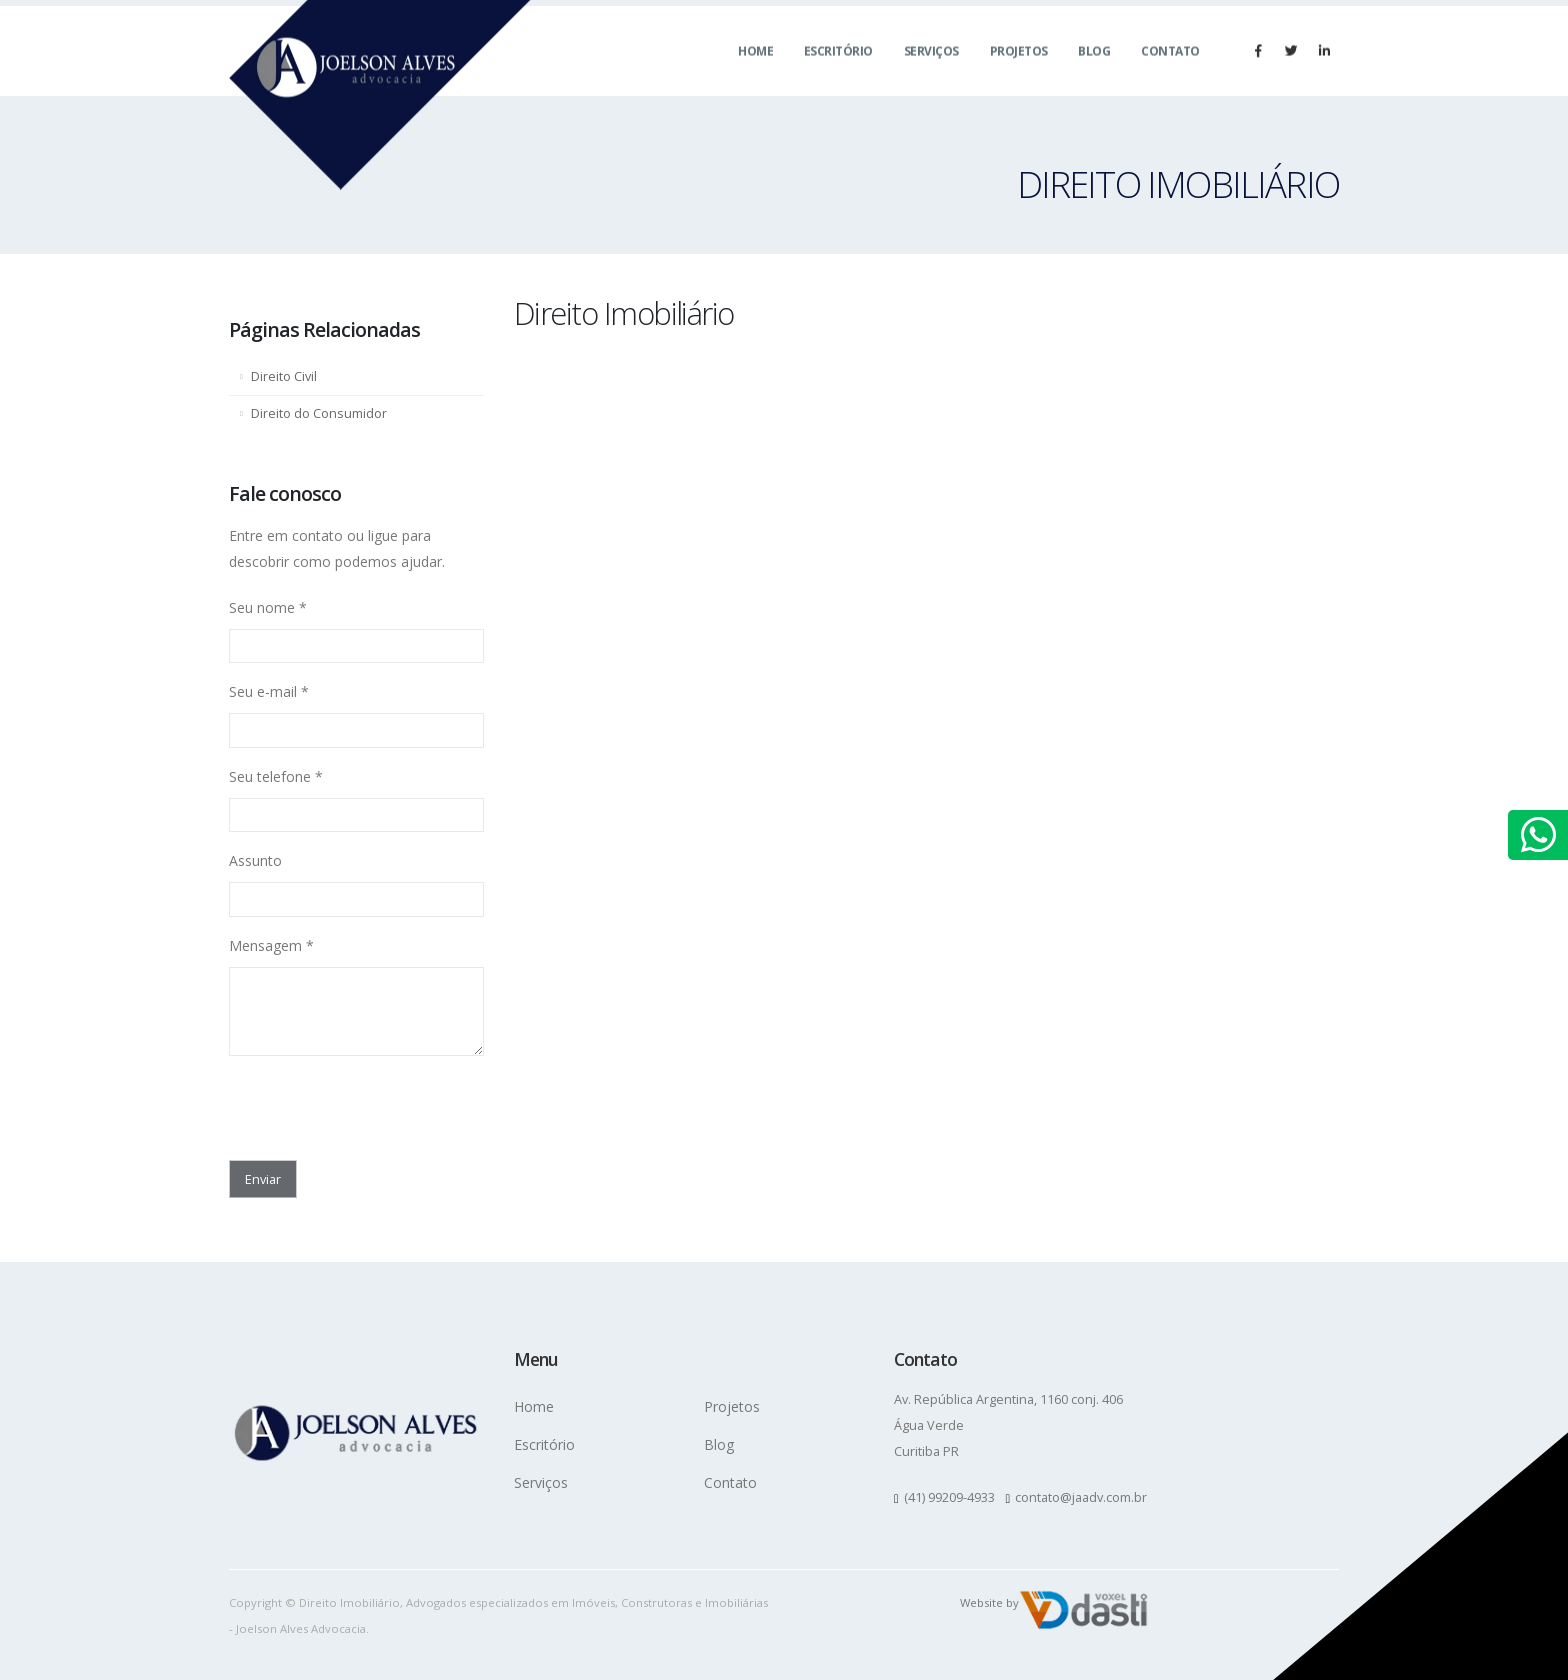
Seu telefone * (276, 776)
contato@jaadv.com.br (1081, 1497)
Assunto (255, 860)
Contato (1170, 70)
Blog (1094, 70)
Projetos (1019, 70)
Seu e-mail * (269, 691)
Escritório (838, 70)
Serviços (931, 70)
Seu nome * (268, 607)
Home (755, 70)
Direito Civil (284, 376)
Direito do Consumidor (319, 413)
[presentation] (346, 1102)
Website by (989, 1602)
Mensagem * (271, 945)
